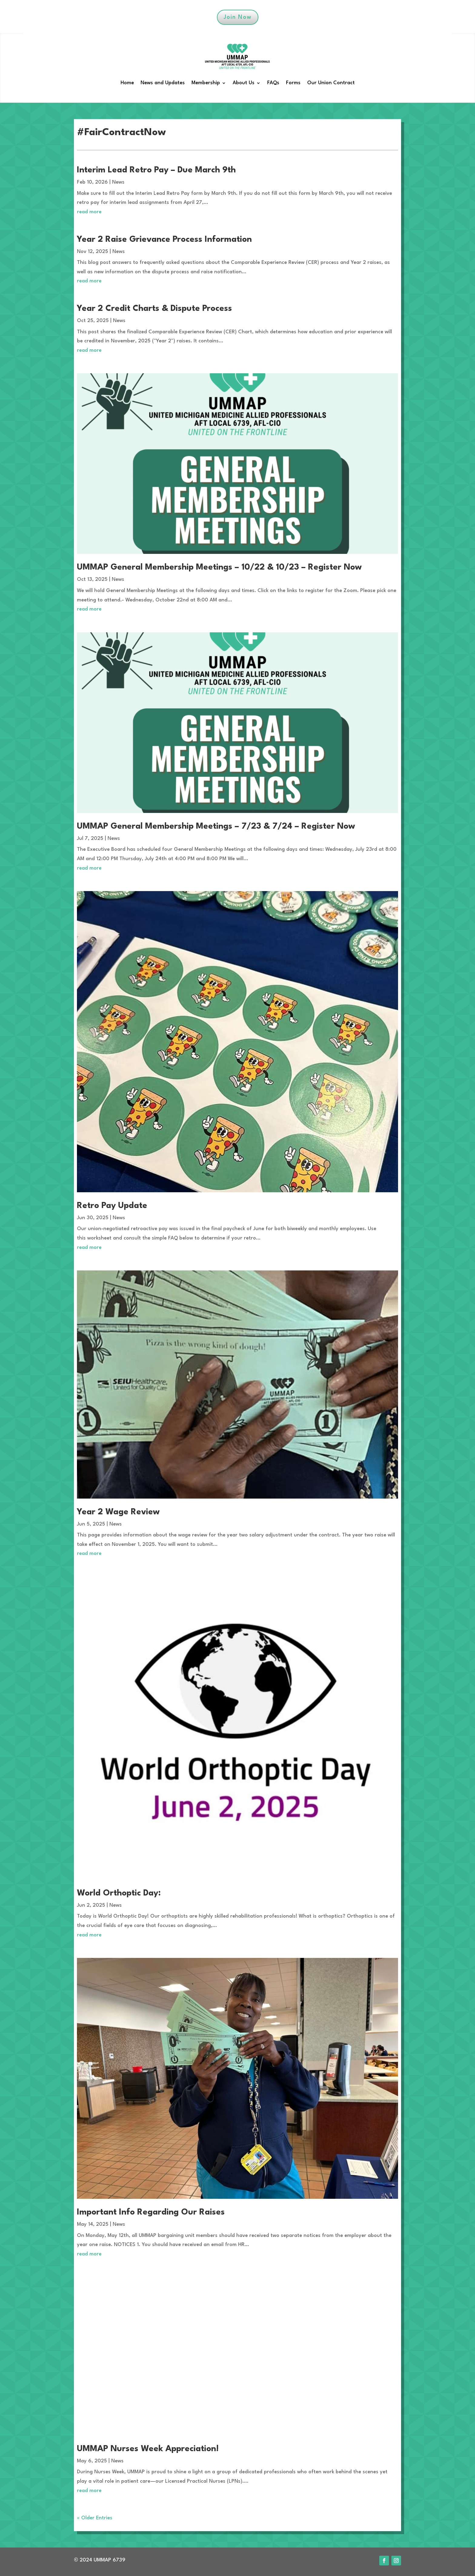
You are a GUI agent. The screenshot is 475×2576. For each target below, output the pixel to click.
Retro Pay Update (112, 1206)
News (118, 182)
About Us (243, 82)
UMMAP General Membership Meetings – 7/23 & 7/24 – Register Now (216, 826)
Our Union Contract (331, 82)
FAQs (273, 82)
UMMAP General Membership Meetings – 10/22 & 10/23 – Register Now (219, 567)
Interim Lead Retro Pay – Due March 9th (156, 170)
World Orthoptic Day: (119, 1893)
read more (89, 212)
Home (127, 82)
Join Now (238, 17)
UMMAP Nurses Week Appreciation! (148, 2449)
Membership (205, 82)
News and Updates (163, 82)
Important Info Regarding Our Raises (151, 2212)
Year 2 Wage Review (118, 1512)
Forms (293, 82)
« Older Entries (94, 2518)
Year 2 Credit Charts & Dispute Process (154, 309)
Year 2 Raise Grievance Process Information (164, 239)
